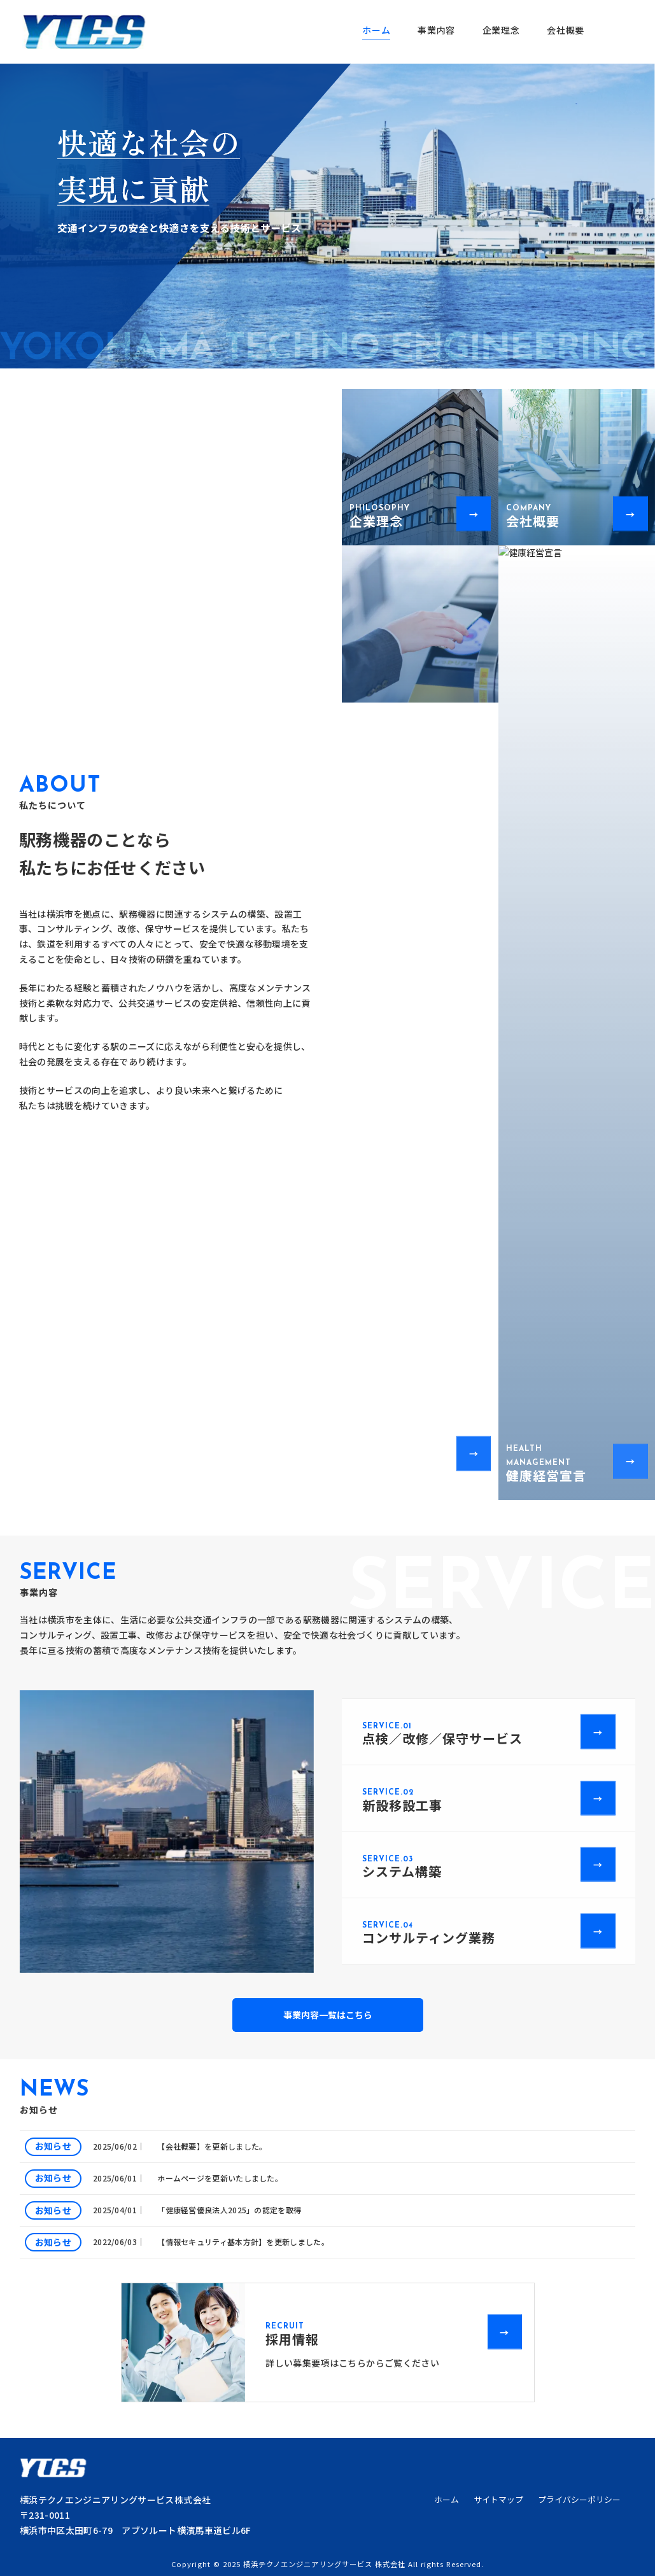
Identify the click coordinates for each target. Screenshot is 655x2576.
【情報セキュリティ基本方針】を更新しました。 (243, 2241)
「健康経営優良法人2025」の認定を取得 (229, 2209)
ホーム (446, 2499)
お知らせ (53, 2145)
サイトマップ (498, 2499)
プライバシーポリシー (579, 2499)
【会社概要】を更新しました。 (212, 2146)
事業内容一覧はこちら (327, 2014)
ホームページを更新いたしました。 (220, 2178)
